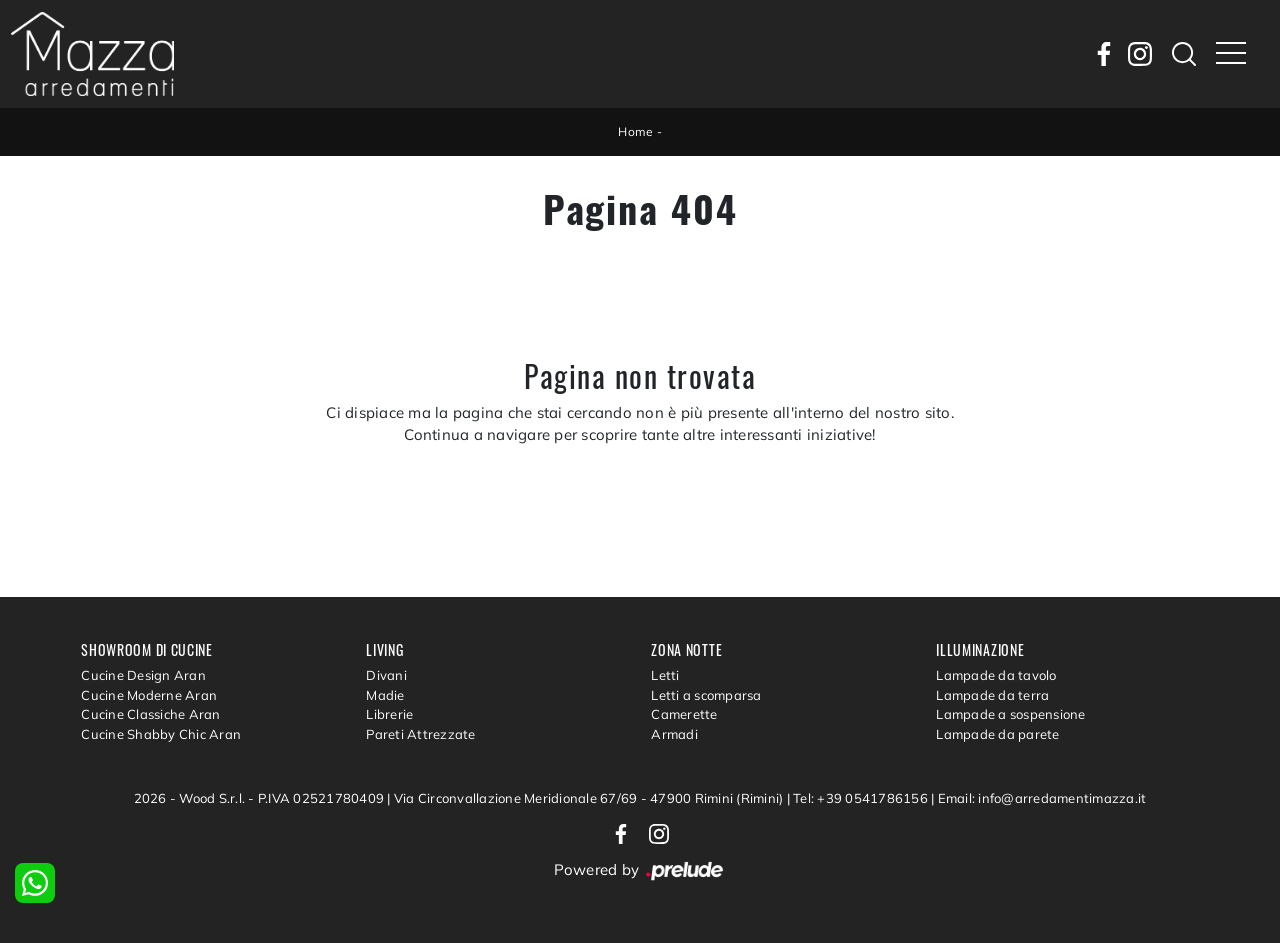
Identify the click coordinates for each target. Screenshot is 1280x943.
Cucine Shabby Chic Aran (161, 734)
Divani (386, 675)
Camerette (684, 714)
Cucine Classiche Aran (150, 714)
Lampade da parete (997, 734)
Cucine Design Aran (143, 675)
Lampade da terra (992, 695)
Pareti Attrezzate (420, 734)
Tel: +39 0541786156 (862, 798)
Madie (385, 695)
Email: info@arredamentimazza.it (1042, 798)
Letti (665, 675)
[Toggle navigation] (1231, 54)
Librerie (389, 714)
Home (635, 131)
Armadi (674, 734)
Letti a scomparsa (706, 695)
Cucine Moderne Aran (149, 695)
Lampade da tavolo (996, 675)
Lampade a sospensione (1010, 714)
